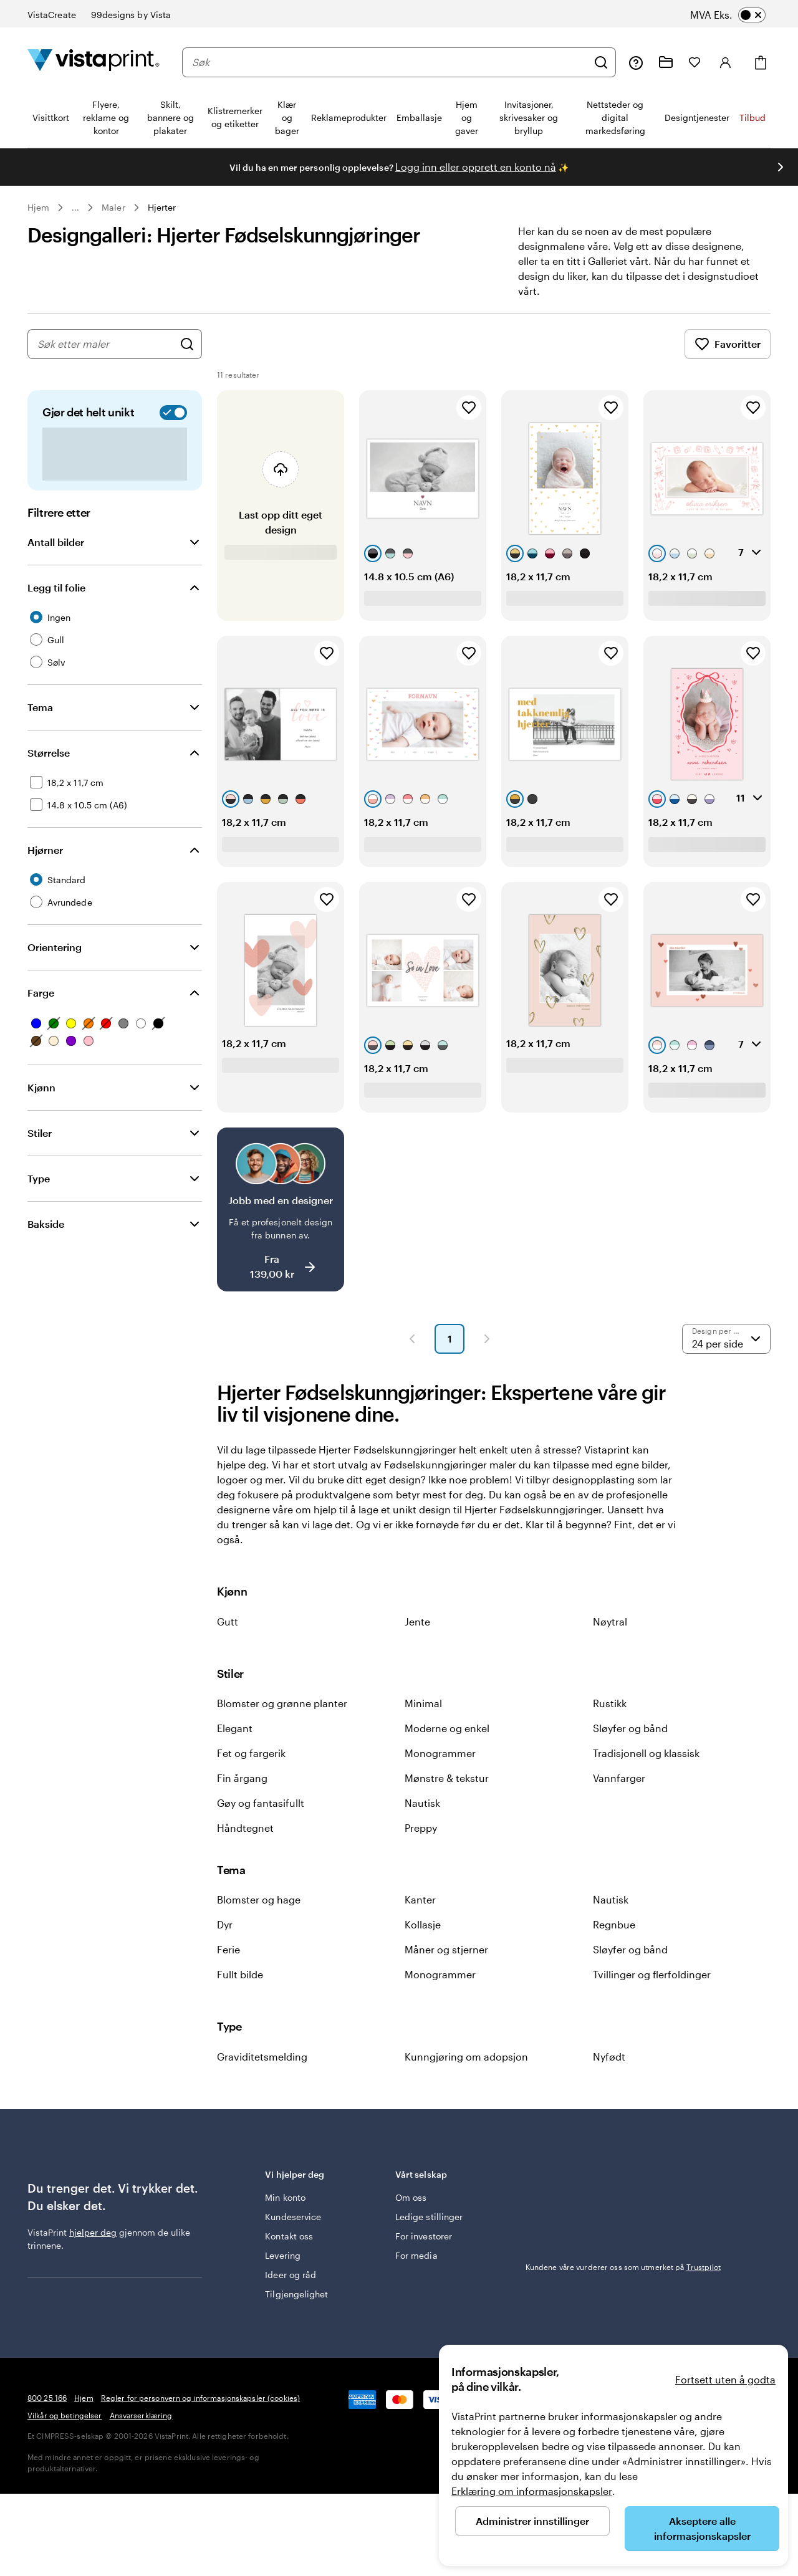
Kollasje (423, 1924)
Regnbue (614, 1924)
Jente (417, 1621)
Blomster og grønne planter (282, 1703)
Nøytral (610, 1621)
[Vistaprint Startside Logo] (93, 62)
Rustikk (610, 1703)
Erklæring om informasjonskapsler (531, 2491)
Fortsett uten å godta (725, 2379)
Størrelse (48, 753)
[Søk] (601, 62)
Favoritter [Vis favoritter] (728, 344)
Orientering (54, 947)
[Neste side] (487, 1339)
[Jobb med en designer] (280, 1209)
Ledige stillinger (429, 2216)
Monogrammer (440, 1753)
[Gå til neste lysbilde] (781, 167)
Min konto (285, 2197)
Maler (113, 207)
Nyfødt (609, 2056)
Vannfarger (619, 1778)
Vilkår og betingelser (64, 2415)
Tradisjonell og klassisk (646, 1753)
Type (38, 1178)
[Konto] (726, 62)
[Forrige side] (412, 1339)
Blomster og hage (258, 1899)
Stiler (39, 1133)
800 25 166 (47, 2397)
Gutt (227, 1621)
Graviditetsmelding (262, 2056)
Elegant (234, 1728)
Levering (282, 2255)
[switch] (740, 14)
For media (416, 2255)
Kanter (420, 1899)
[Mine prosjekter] (665, 62)
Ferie (228, 1949)
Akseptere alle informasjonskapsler (702, 2528)
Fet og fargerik (251, 1753)
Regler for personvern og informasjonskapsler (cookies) (200, 2397)
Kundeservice (293, 2216)
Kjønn (41, 1087)
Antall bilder (55, 542)
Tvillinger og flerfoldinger (652, 1974)
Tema (40, 707)
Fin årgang (242, 1778)
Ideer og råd (290, 2274)
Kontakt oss (289, 2236)
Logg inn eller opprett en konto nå (475, 167)
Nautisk (422, 1803)
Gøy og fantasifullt (260, 1803)
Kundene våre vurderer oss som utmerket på (623, 2266)
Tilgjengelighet (296, 2294)
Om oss (410, 2197)
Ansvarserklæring (141, 2415)
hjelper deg (93, 2232)
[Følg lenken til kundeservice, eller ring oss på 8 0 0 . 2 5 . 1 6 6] (635, 62)
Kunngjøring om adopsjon (466, 2056)
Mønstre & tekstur (447, 1778)
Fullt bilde (240, 1974)
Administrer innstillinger (532, 2521)
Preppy (421, 1828)
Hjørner (45, 850)
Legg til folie (56, 587)
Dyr (225, 1924)
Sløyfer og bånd (630, 1728)
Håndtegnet (245, 1828)
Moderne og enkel (447, 1728)
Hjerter (162, 207)
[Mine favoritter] (694, 62)
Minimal (423, 1703)
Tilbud (752, 117)
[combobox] (389, 62)
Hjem (38, 207)
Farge (40, 992)
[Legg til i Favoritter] (468, 407)
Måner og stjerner (446, 1949)
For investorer (423, 2236)
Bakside (45, 1224)
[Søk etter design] (187, 344)
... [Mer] (75, 208)
